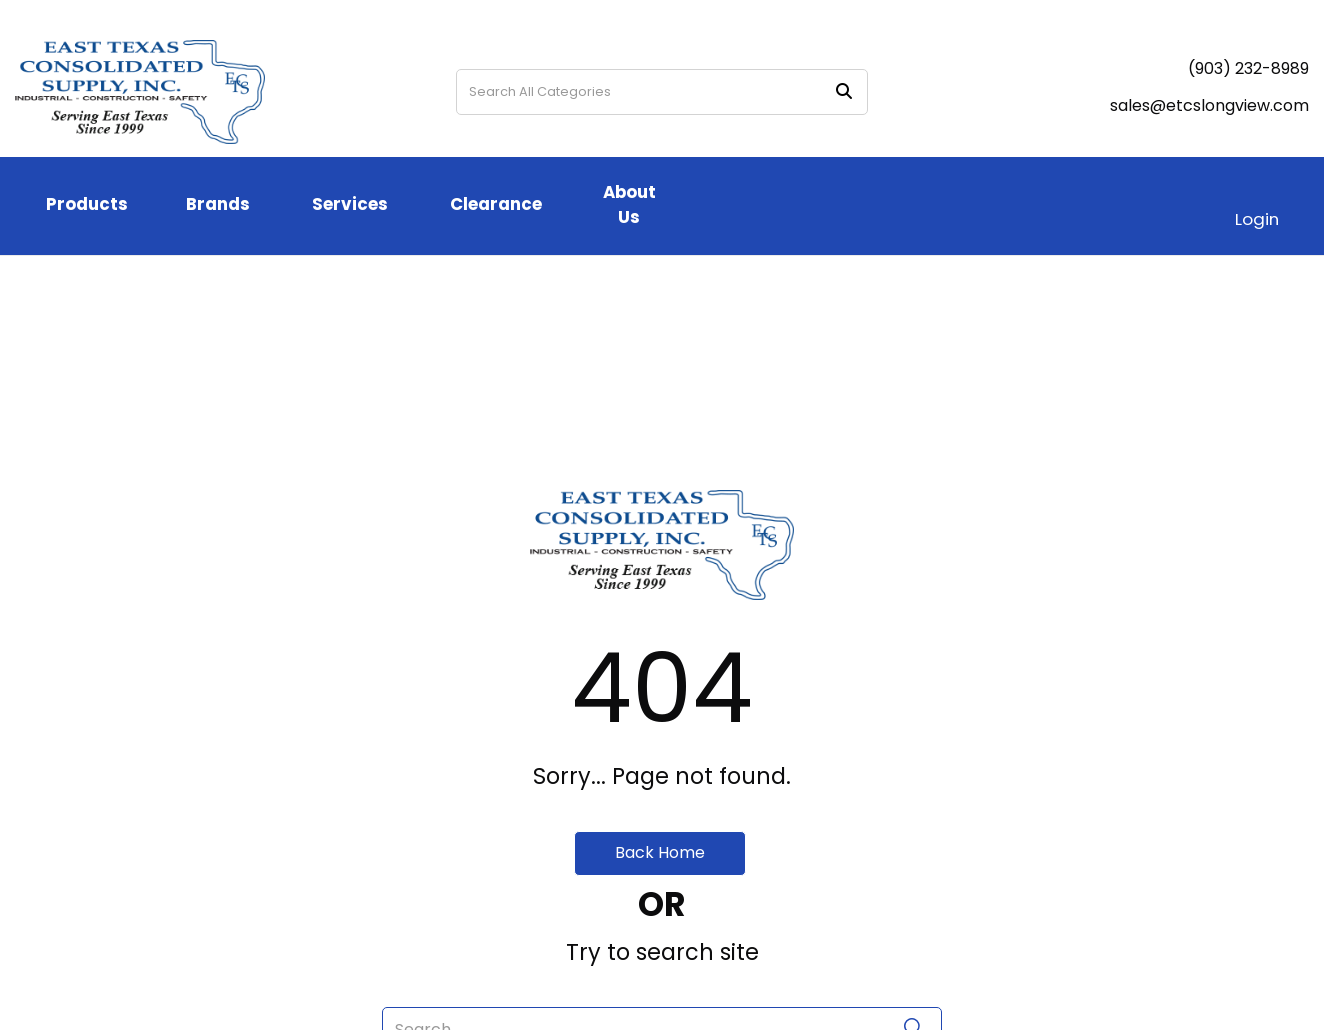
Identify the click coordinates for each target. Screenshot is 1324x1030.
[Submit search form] (844, 92)
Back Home (660, 852)
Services (350, 204)
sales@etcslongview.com (1209, 105)
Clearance (496, 204)
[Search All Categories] (661, 92)
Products (87, 204)
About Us (629, 204)
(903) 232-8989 (1248, 68)
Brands (218, 204)
